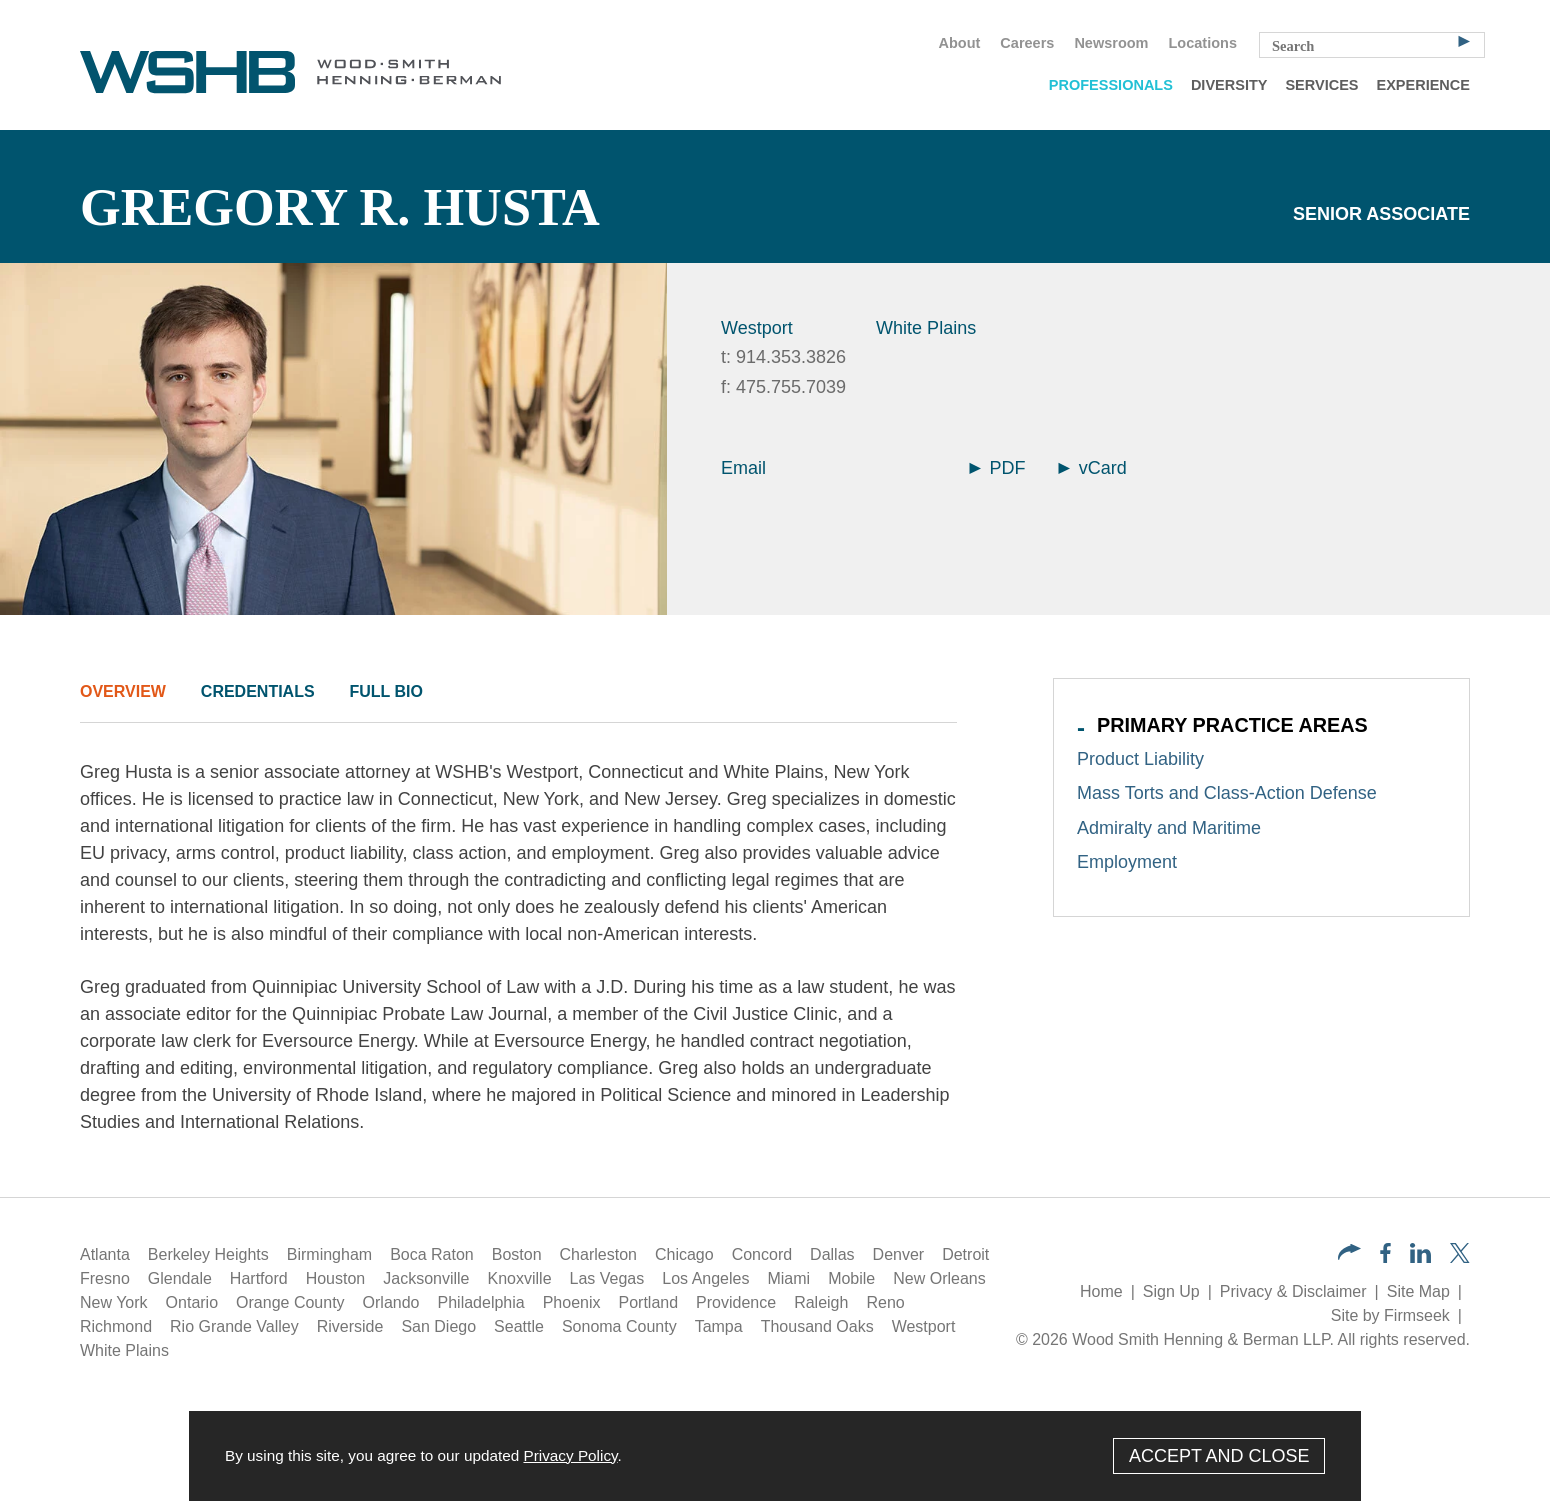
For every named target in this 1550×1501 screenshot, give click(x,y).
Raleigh (821, 1302)
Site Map (1418, 1291)
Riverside (350, 1326)
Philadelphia (481, 1302)
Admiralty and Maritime (1169, 828)
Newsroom (1111, 43)
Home (1101, 1291)
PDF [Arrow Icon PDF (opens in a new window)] (997, 468)
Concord (762, 1254)
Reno (885, 1302)
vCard (1092, 468)
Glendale (180, 1278)
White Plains (926, 328)
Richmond (116, 1326)
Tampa (719, 1326)
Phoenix (572, 1302)
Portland (649, 1302)
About (959, 43)
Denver (899, 1254)
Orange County (290, 1302)
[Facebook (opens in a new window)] (1385, 1257)
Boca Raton (432, 1254)
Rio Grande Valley (234, 1326)
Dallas (832, 1254)
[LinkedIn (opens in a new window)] (1420, 1257)
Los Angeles (705, 1278)
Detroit (965, 1254)
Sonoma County (619, 1326)
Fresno (105, 1278)
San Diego (438, 1326)
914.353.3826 (791, 357)
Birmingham (329, 1254)
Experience (1423, 85)
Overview (123, 691)
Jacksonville (426, 1278)
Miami (788, 1278)
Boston (517, 1254)
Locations (1203, 43)
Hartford (259, 1278)
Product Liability (1140, 759)
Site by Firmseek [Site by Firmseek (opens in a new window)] (1390, 1315)
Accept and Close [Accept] (1219, 1456)
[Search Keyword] (1372, 45)
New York (114, 1302)
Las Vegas (607, 1278)
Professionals (1111, 85)
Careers (1027, 43)
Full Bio (385, 691)
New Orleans (939, 1278)
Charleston (598, 1254)
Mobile (851, 1278)
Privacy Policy (570, 1455)
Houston (336, 1278)
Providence (736, 1302)
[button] (1349, 1254)
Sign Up (1171, 1291)
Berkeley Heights (208, 1254)
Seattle (519, 1326)
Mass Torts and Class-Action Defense (1227, 793)
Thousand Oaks (817, 1326)
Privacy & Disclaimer (1293, 1291)
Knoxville (520, 1278)
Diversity (1229, 85)
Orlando (391, 1302)
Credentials (258, 691)
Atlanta (105, 1254)
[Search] (1464, 40)
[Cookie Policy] (775, 1456)
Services (1321, 85)
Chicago (684, 1254)
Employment (1127, 862)
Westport (757, 328)
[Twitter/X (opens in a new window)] (1460, 1257)
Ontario (192, 1302)
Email (743, 468)
